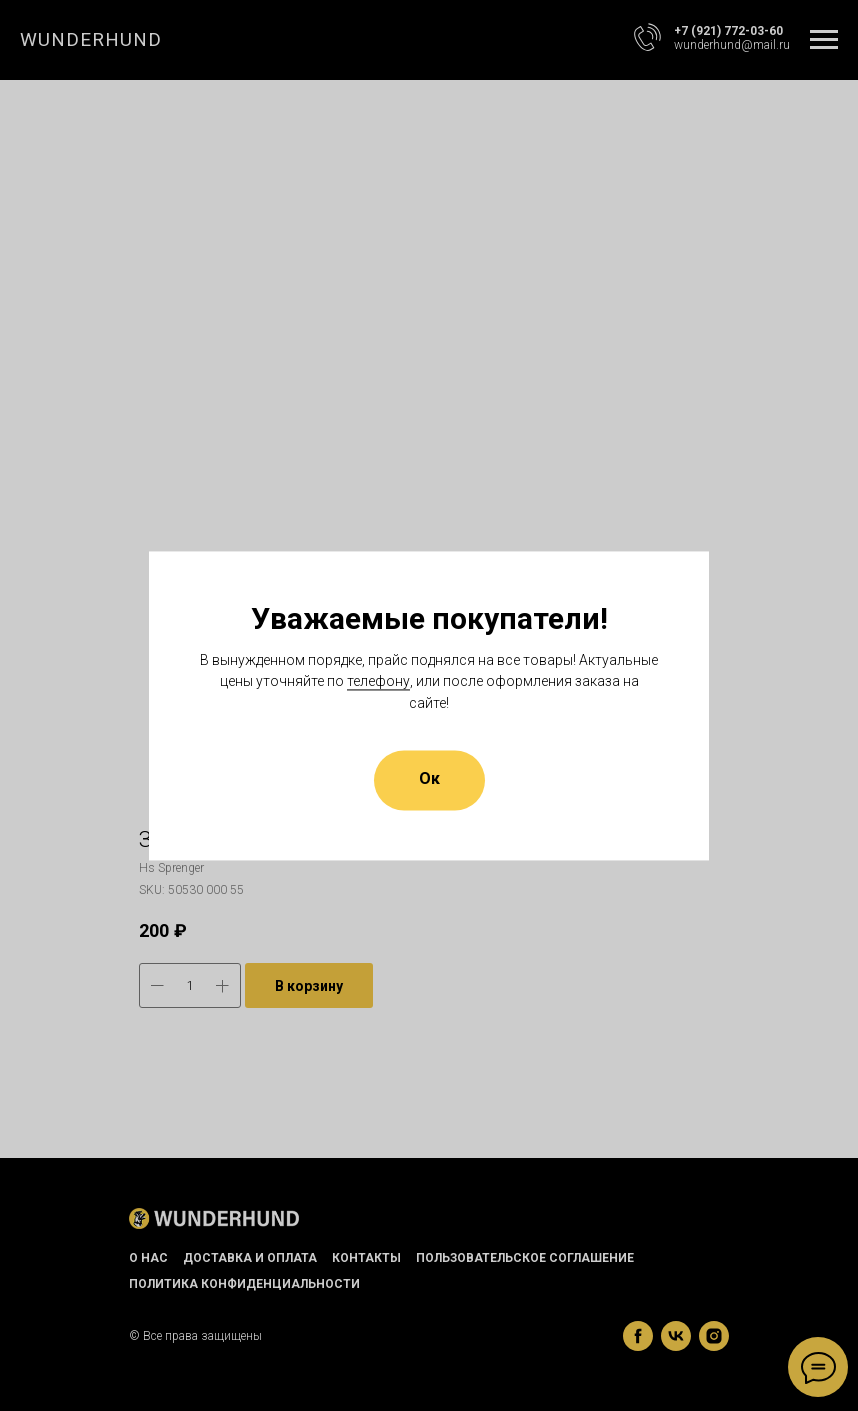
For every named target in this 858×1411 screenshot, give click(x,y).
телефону (378, 682)
